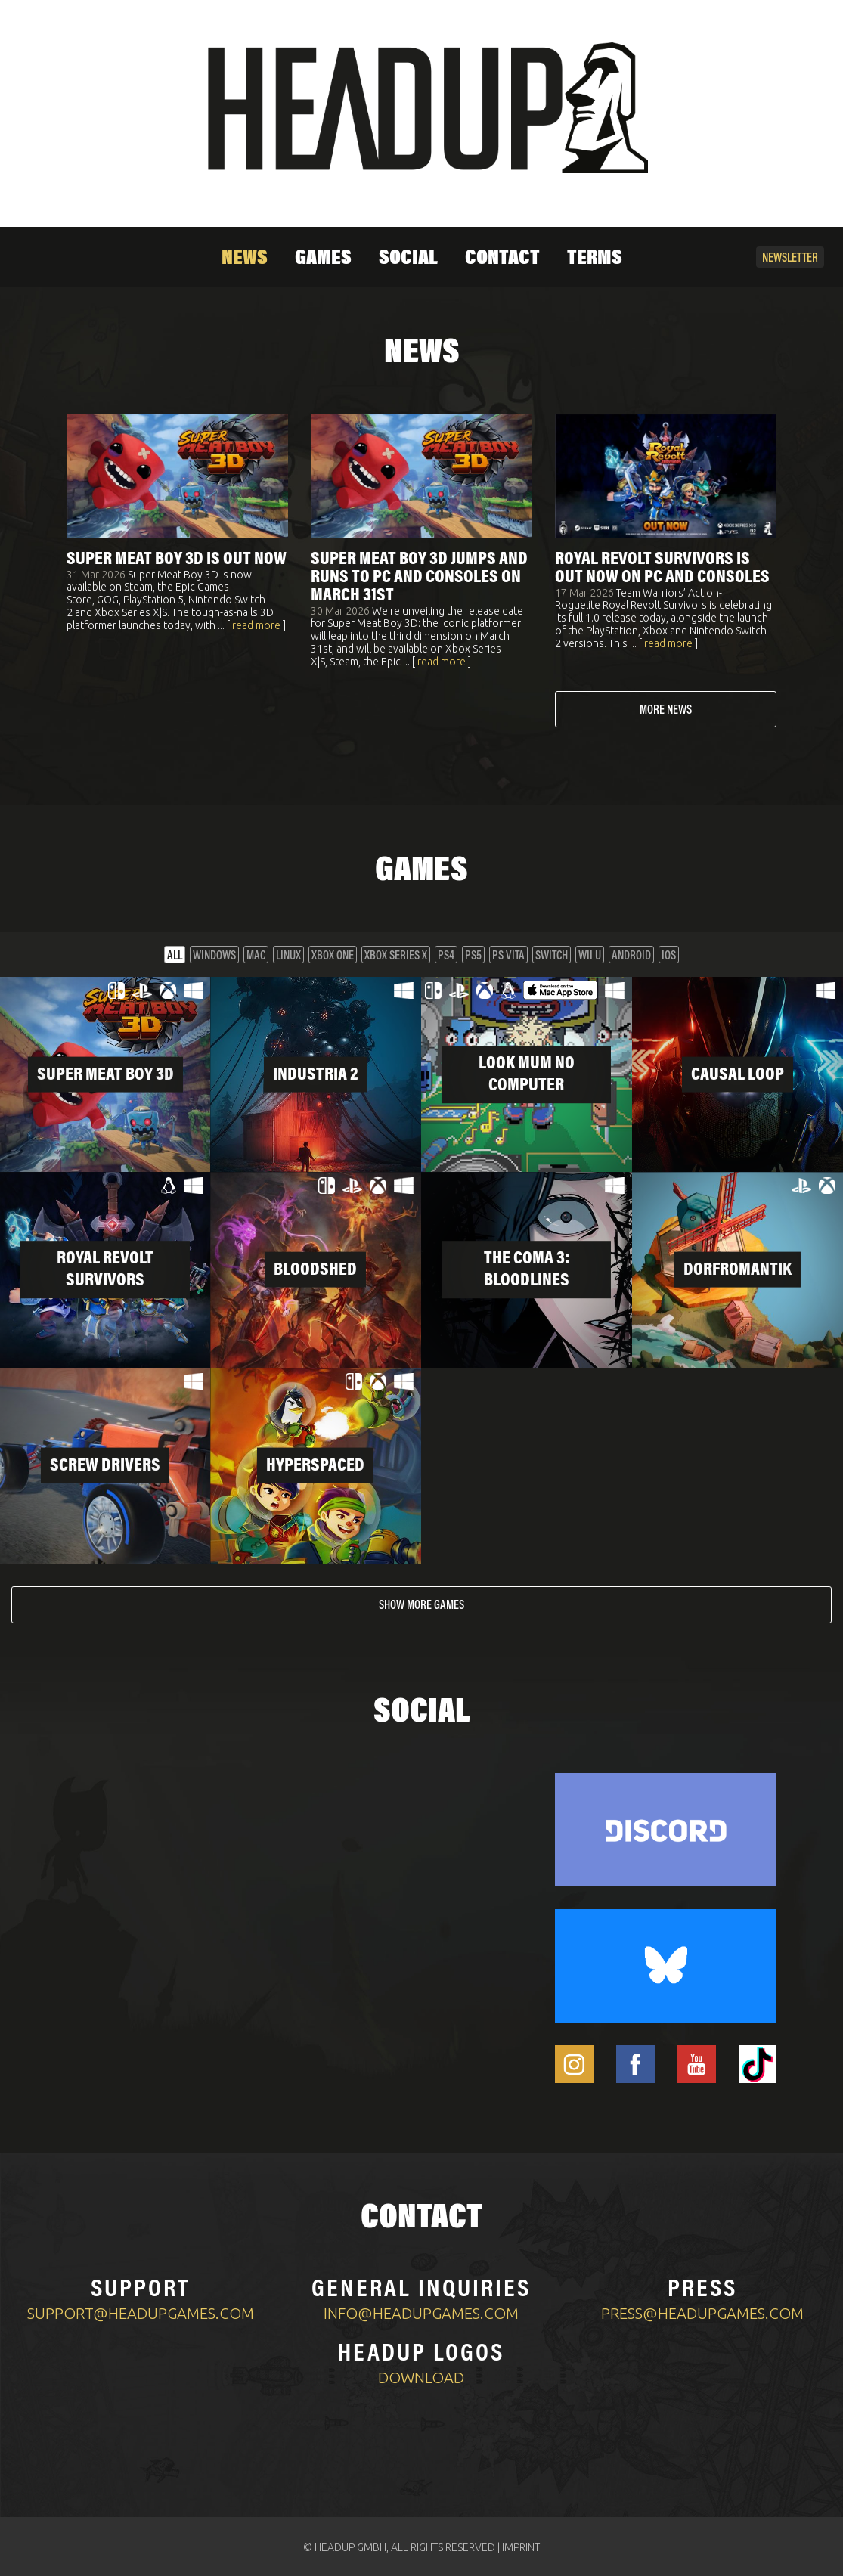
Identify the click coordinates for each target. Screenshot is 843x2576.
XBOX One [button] (332, 956)
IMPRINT (521, 2546)
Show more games (421, 1605)
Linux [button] (288, 956)
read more (256, 625)
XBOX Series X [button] (395, 956)
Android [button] (631, 956)
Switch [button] (551, 956)
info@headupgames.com (421, 2311)
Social (408, 258)
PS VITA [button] (508, 956)
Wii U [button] (589, 956)
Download (421, 2376)
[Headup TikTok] (758, 2063)
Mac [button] (255, 956)
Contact (502, 258)
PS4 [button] (446, 956)
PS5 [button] (473, 956)
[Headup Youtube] (696, 2063)
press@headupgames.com (702, 2311)
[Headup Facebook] (635, 2063)
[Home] (422, 107)
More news (666, 711)
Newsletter (790, 259)
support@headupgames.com (140, 2311)
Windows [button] (214, 956)
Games (323, 258)
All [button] (174, 956)
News (245, 258)
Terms (594, 258)
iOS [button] (669, 956)
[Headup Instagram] (574, 2063)
